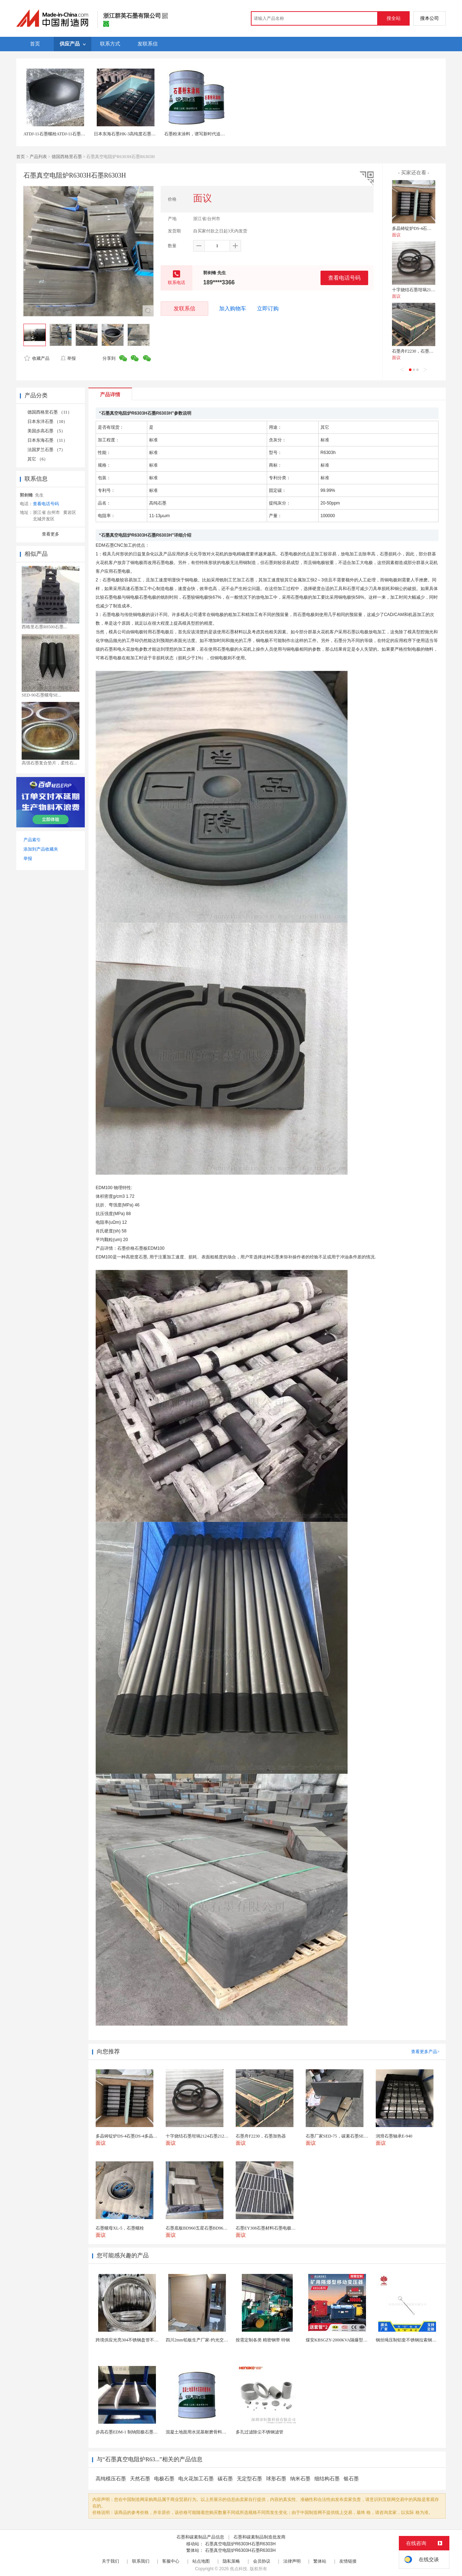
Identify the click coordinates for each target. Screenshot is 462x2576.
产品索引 (32, 839)
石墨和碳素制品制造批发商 (260, 2537)
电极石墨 (164, 2478)
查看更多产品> (425, 2051)
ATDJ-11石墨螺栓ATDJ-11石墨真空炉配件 (63, 133)
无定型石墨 (249, 2478)
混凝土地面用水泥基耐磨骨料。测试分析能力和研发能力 (220, 2432)
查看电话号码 (344, 278)
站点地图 (201, 2561)
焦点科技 (238, 2568)
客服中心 (170, 2561)
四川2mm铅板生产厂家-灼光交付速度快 (203, 2340)
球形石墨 (276, 2478)
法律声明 (292, 2561)
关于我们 (110, 2561)
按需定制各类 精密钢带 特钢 (263, 2340)
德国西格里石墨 (67, 156)
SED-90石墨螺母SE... (41, 695)
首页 (20, 156)
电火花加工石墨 (196, 2478)
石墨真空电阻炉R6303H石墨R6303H (240, 2543)
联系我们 (140, 2561)
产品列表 (38, 156)
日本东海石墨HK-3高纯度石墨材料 (127, 133)
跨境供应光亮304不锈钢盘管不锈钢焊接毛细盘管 (142, 2340)
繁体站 (319, 2561)
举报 (68, 358)
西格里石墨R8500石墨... (44, 626)
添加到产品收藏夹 (40, 849)
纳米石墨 (300, 2478)
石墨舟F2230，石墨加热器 (417, 351)
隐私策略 (231, 2561)
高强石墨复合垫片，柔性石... (49, 762)
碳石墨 (225, 2478)
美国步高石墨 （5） (46, 430)
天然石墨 (140, 2478)
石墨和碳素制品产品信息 (200, 2537)
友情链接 (348, 2561)
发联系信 (184, 308)
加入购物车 (232, 308)
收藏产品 (36, 358)
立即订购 (268, 308)
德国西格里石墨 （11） (49, 412)
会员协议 (261, 2561)
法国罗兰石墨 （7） (46, 449)
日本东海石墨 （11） (47, 440)
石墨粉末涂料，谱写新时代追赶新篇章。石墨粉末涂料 (216, 133)
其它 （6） (37, 459)
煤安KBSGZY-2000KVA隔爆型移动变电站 (345, 2340)
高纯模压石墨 (111, 2478)
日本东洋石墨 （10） (47, 421)
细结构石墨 (327, 2478)
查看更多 (50, 534)
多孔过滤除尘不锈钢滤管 (259, 2432)
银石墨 (351, 2478)
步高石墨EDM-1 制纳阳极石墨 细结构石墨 (136, 2432)
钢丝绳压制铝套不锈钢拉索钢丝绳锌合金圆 (417, 2340)
